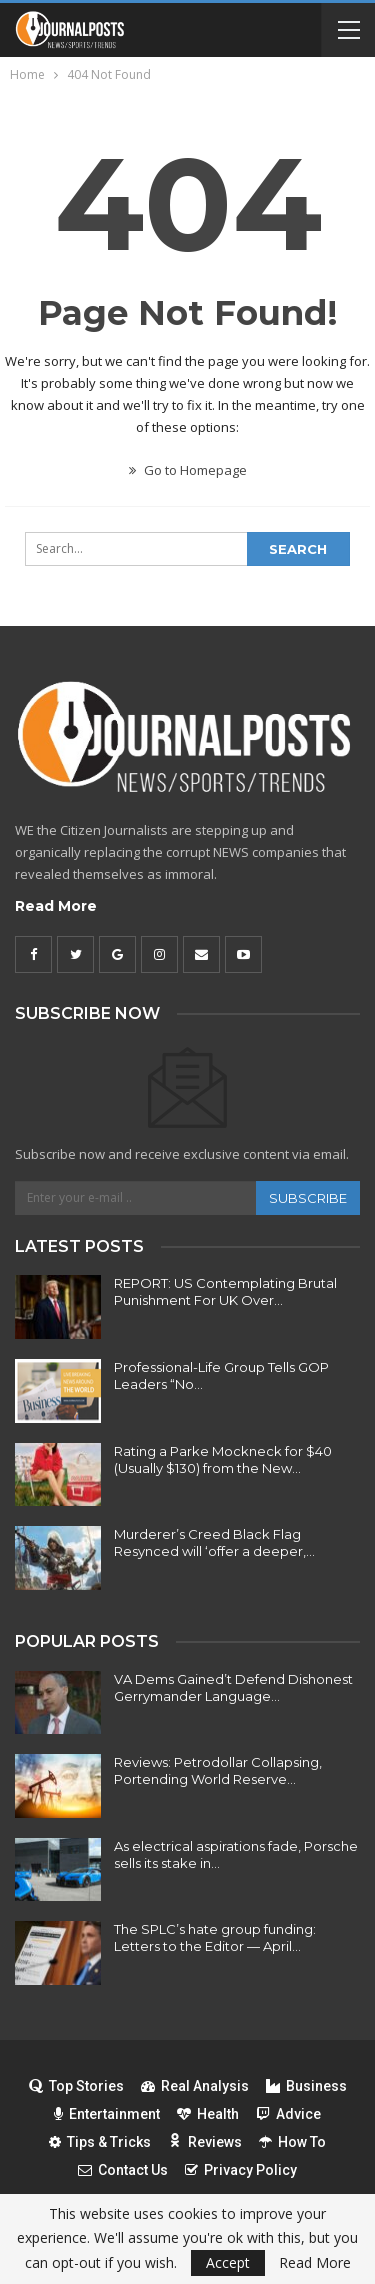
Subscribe (308, 1198)
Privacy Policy (241, 2170)
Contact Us (123, 2170)
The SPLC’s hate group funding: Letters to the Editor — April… (215, 1937)
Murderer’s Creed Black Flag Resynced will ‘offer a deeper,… (214, 1542)
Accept (228, 2262)
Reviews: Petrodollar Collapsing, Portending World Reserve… (218, 1770)
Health (208, 2114)
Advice (288, 2114)
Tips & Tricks (100, 2142)
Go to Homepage (188, 470)
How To (292, 2142)
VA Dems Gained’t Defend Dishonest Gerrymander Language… (233, 1687)
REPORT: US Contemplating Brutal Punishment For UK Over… (225, 1291)
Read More (56, 906)
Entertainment (107, 2114)
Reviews (205, 2142)
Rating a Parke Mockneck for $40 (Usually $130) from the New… (223, 1459)
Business (306, 2086)
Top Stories (76, 2086)
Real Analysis (195, 2086)
